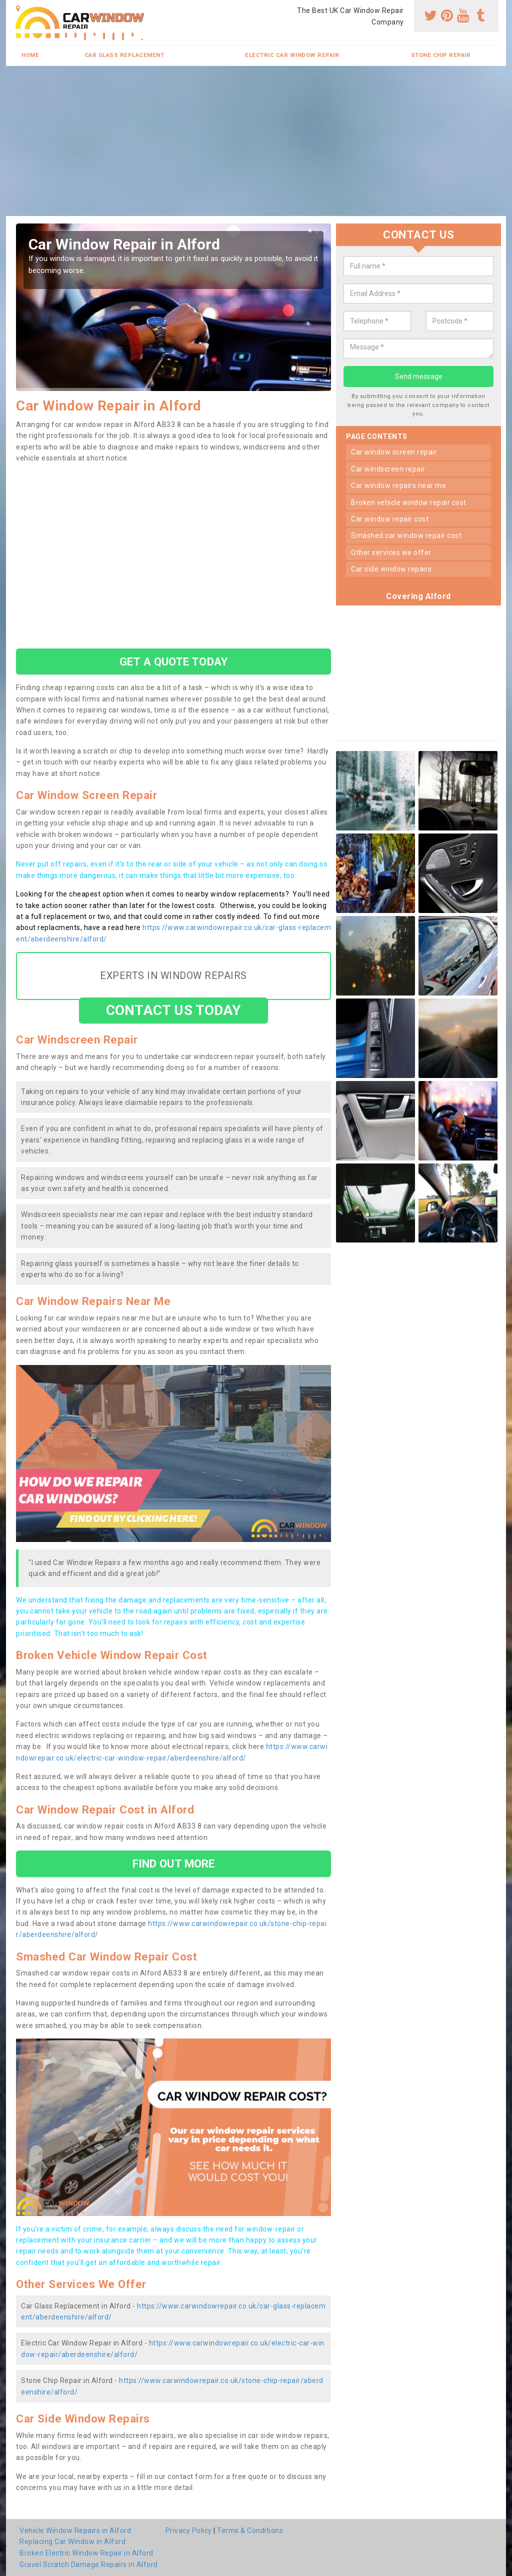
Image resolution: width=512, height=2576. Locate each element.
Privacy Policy (189, 2530)
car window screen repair (394, 452)
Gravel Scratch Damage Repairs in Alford (89, 2564)
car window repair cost (389, 519)
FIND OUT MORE (173, 1863)
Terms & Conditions (250, 2530)
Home (30, 55)
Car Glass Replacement (124, 55)
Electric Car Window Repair (292, 55)
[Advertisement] (256, 141)
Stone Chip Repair (441, 55)
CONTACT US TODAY (174, 1010)
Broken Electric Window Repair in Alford (87, 2553)
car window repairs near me (398, 486)
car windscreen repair (388, 469)
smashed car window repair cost (406, 536)
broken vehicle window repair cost (408, 502)
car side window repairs (391, 569)
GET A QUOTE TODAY (174, 661)
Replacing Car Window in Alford (73, 2542)
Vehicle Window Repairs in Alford (75, 2530)
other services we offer (391, 552)
